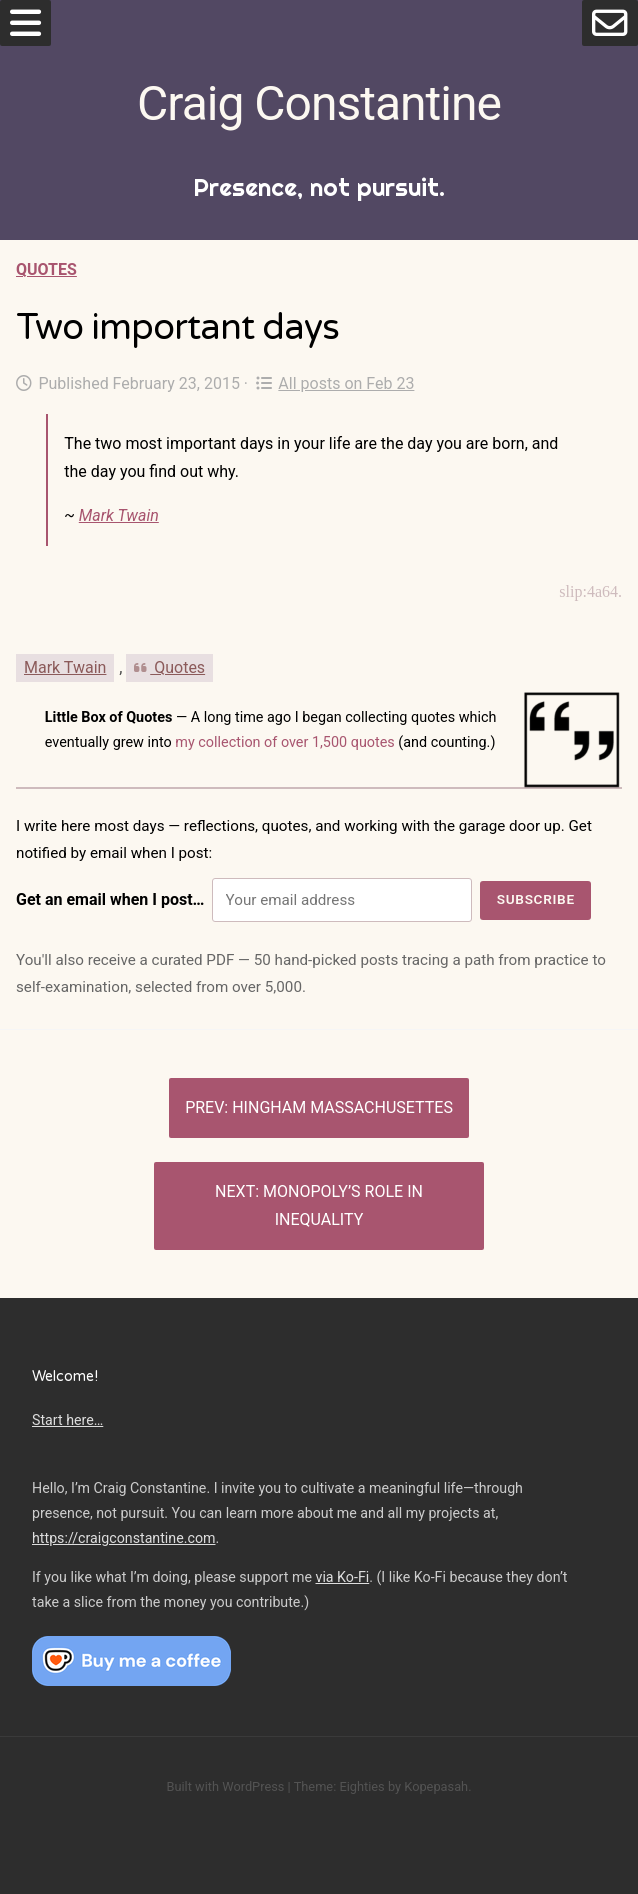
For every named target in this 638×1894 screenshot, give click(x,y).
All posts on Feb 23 (335, 383)
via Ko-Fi (343, 1577)
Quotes (46, 269)
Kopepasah (436, 1786)
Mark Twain (119, 515)
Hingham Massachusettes (342, 1107)
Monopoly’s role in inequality (343, 1205)
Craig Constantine (319, 103)
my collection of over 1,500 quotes (285, 742)
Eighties (361, 1786)
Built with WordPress (225, 1786)
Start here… (67, 1420)
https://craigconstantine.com (124, 1538)
